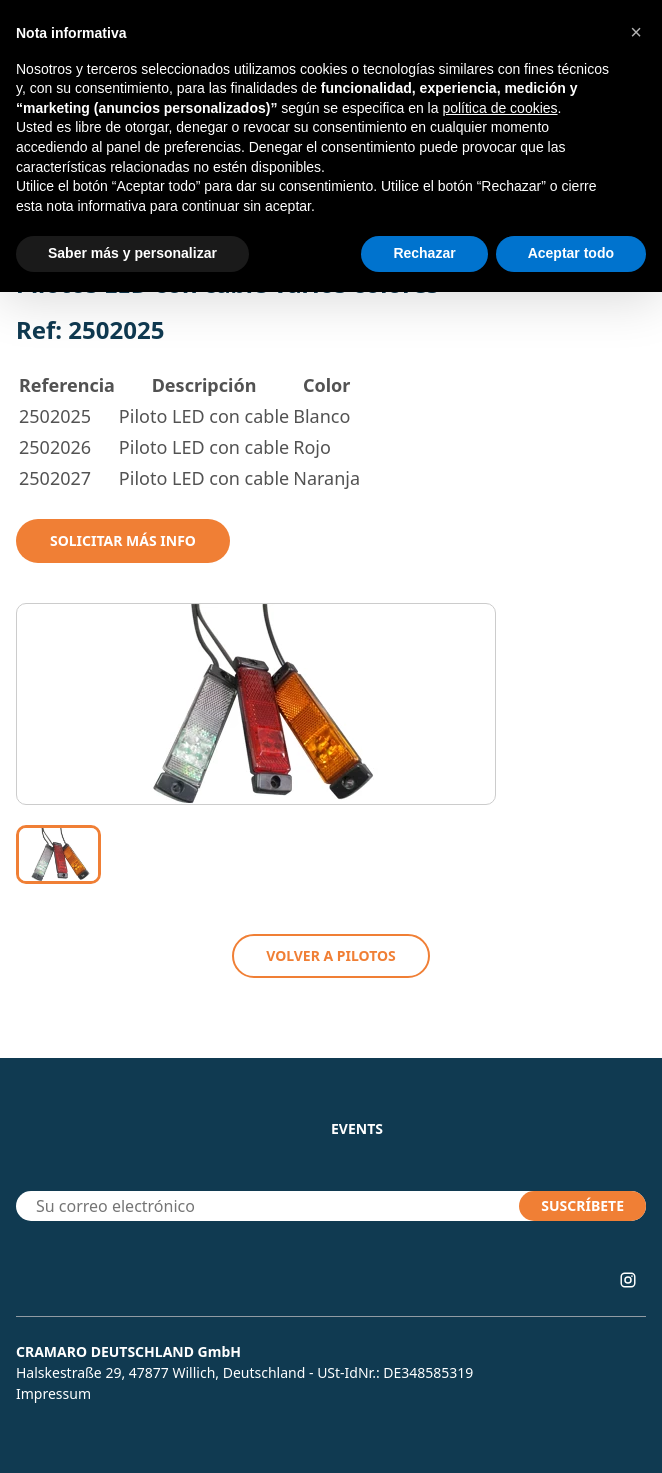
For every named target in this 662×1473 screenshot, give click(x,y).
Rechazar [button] (424, 253)
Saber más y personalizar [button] (132, 253)
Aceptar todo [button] (571, 253)
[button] (636, 32)
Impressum (53, 1393)
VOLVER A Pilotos (331, 955)
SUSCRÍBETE (582, 1205)
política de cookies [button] (499, 108)
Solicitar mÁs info (123, 540)
